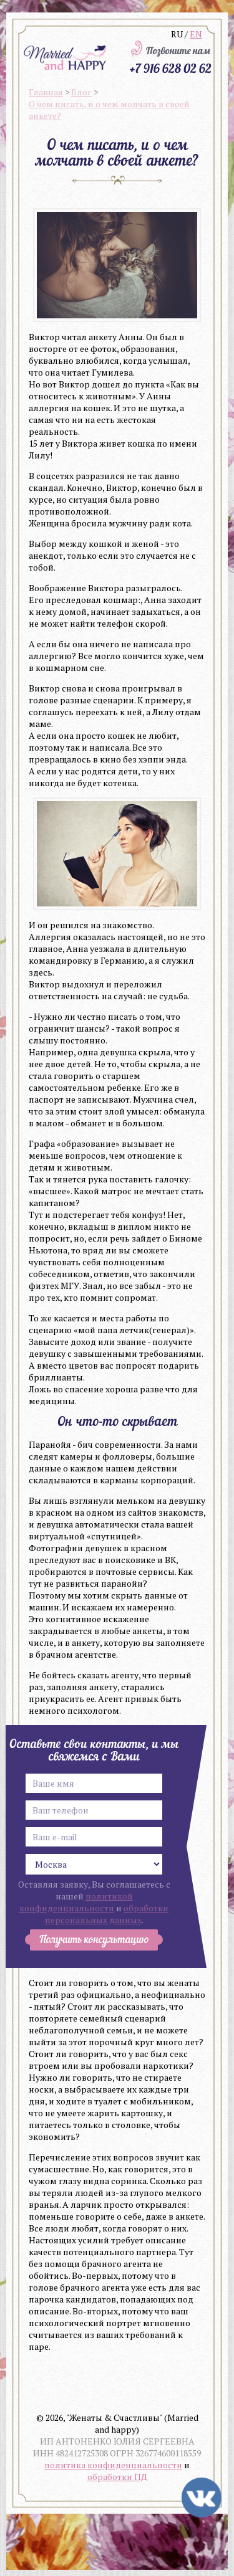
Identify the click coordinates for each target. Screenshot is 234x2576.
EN (196, 34)
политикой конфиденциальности (76, 1902)
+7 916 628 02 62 (170, 68)
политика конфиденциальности (113, 2465)
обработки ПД (117, 2477)
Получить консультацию (94, 1940)
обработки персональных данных (107, 1914)
